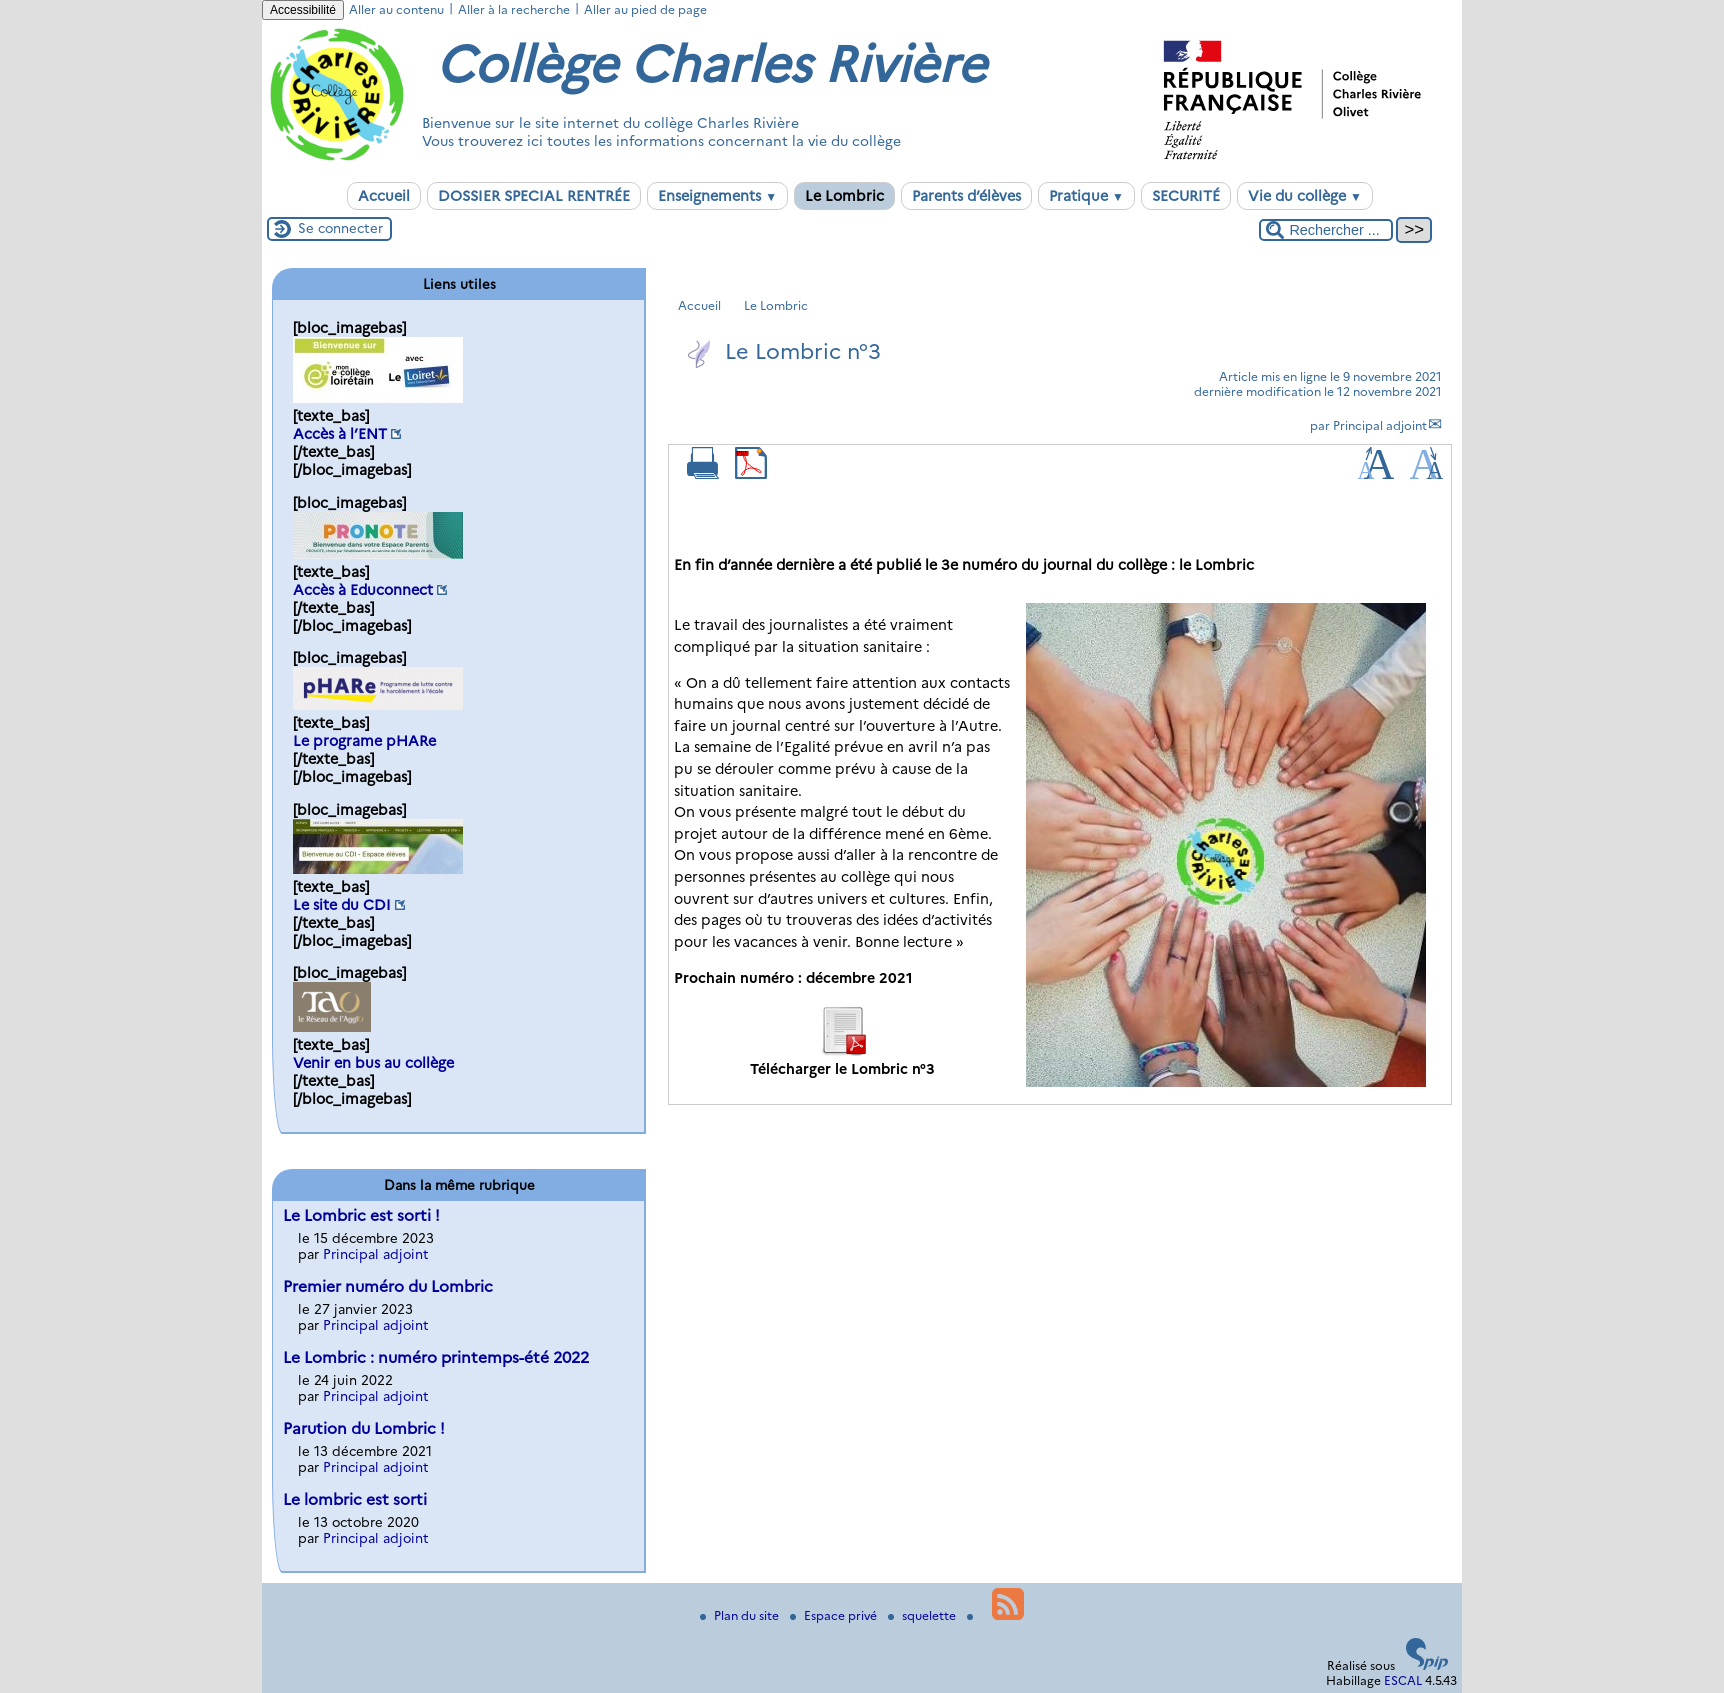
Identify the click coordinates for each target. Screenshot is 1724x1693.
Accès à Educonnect (363, 590)
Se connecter (340, 228)
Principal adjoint (1380, 425)
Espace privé (835, 1615)
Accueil (384, 196)
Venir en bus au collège (373, 1063)
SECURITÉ (1186, 196)
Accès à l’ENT (340, 434)
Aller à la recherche (514, 9)
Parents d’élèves (966, 196)
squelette (923, 1615)
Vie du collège (1305, 196)
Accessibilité (303, 10)
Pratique (1086, 196)
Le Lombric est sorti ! (361, 1215)
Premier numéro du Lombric (388, 1286)
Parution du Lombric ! (364, 1428)
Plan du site (741, 1615)
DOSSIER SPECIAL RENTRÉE (534, 196)
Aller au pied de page (645, 9)
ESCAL (1403, 1680)
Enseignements (717, 196)
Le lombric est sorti (355, 1499)
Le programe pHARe (364, 741)
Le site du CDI (342, 905)
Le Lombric (844, 196)
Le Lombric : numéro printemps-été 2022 (436, 1357)
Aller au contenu (396, 9)
